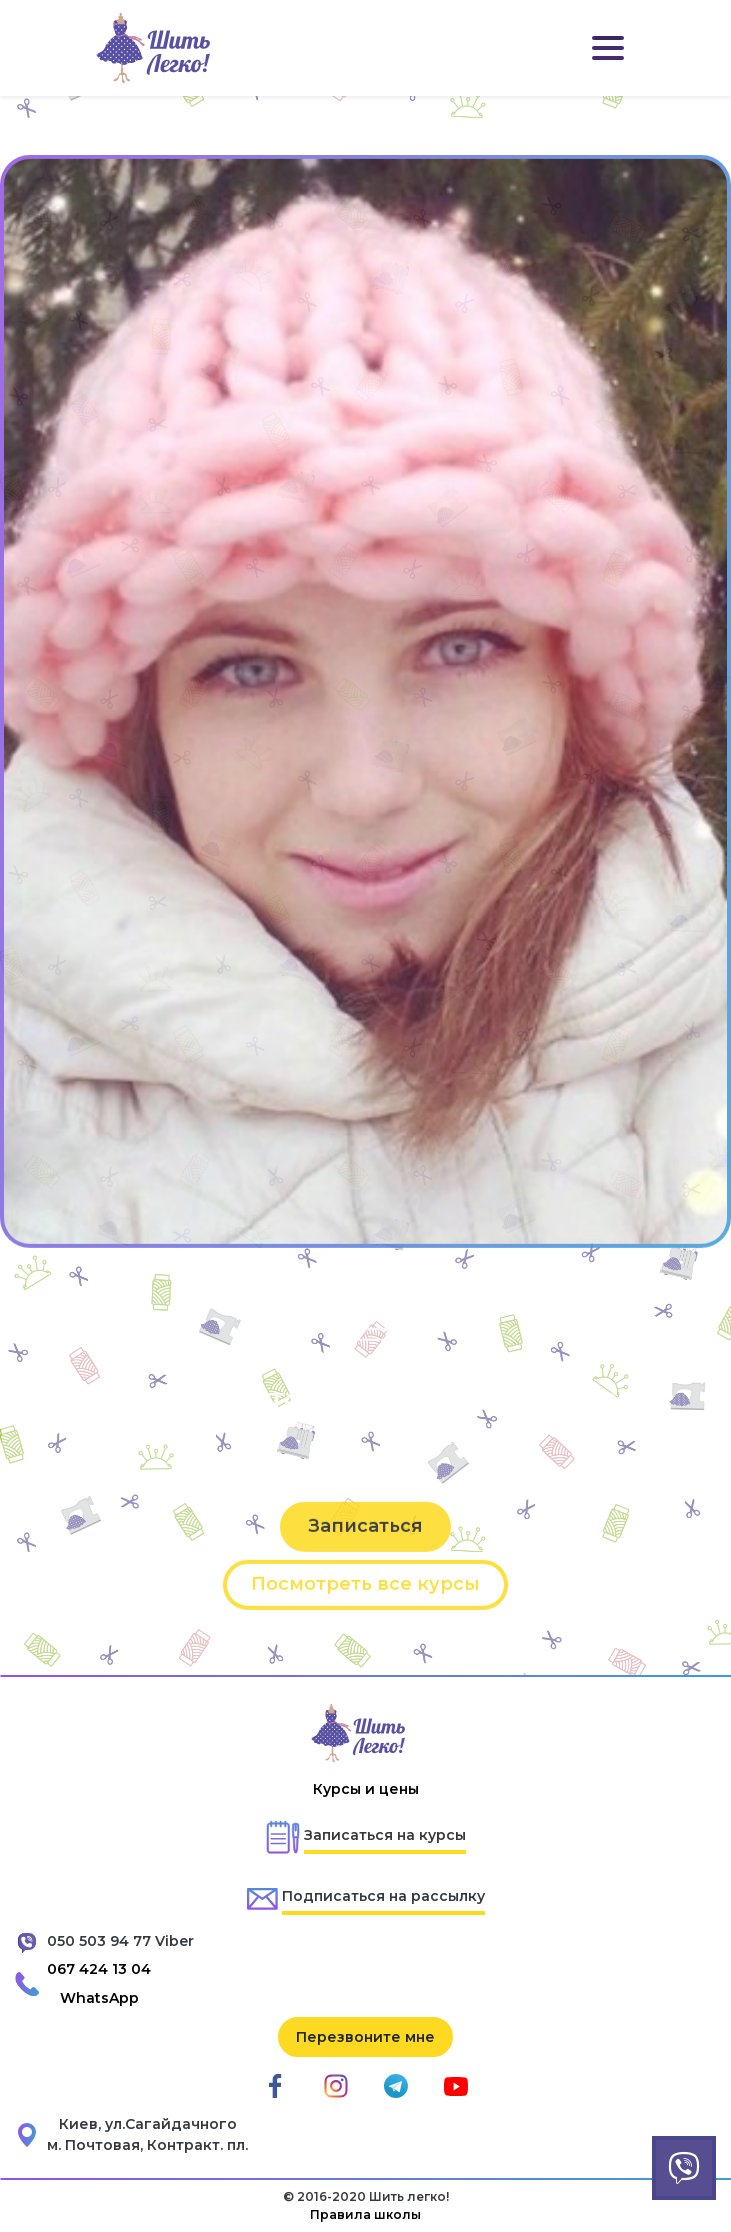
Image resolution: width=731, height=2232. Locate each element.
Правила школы (365, 2214)
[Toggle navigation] (608, 48)
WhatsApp (99, 1998)
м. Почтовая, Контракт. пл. (147, 2145)
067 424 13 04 (99, 1969)
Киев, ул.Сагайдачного (148, 2124)
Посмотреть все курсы (365, 1619)
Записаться (365, 1561)
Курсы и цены (366, 1789)
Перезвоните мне (365, 2037)
